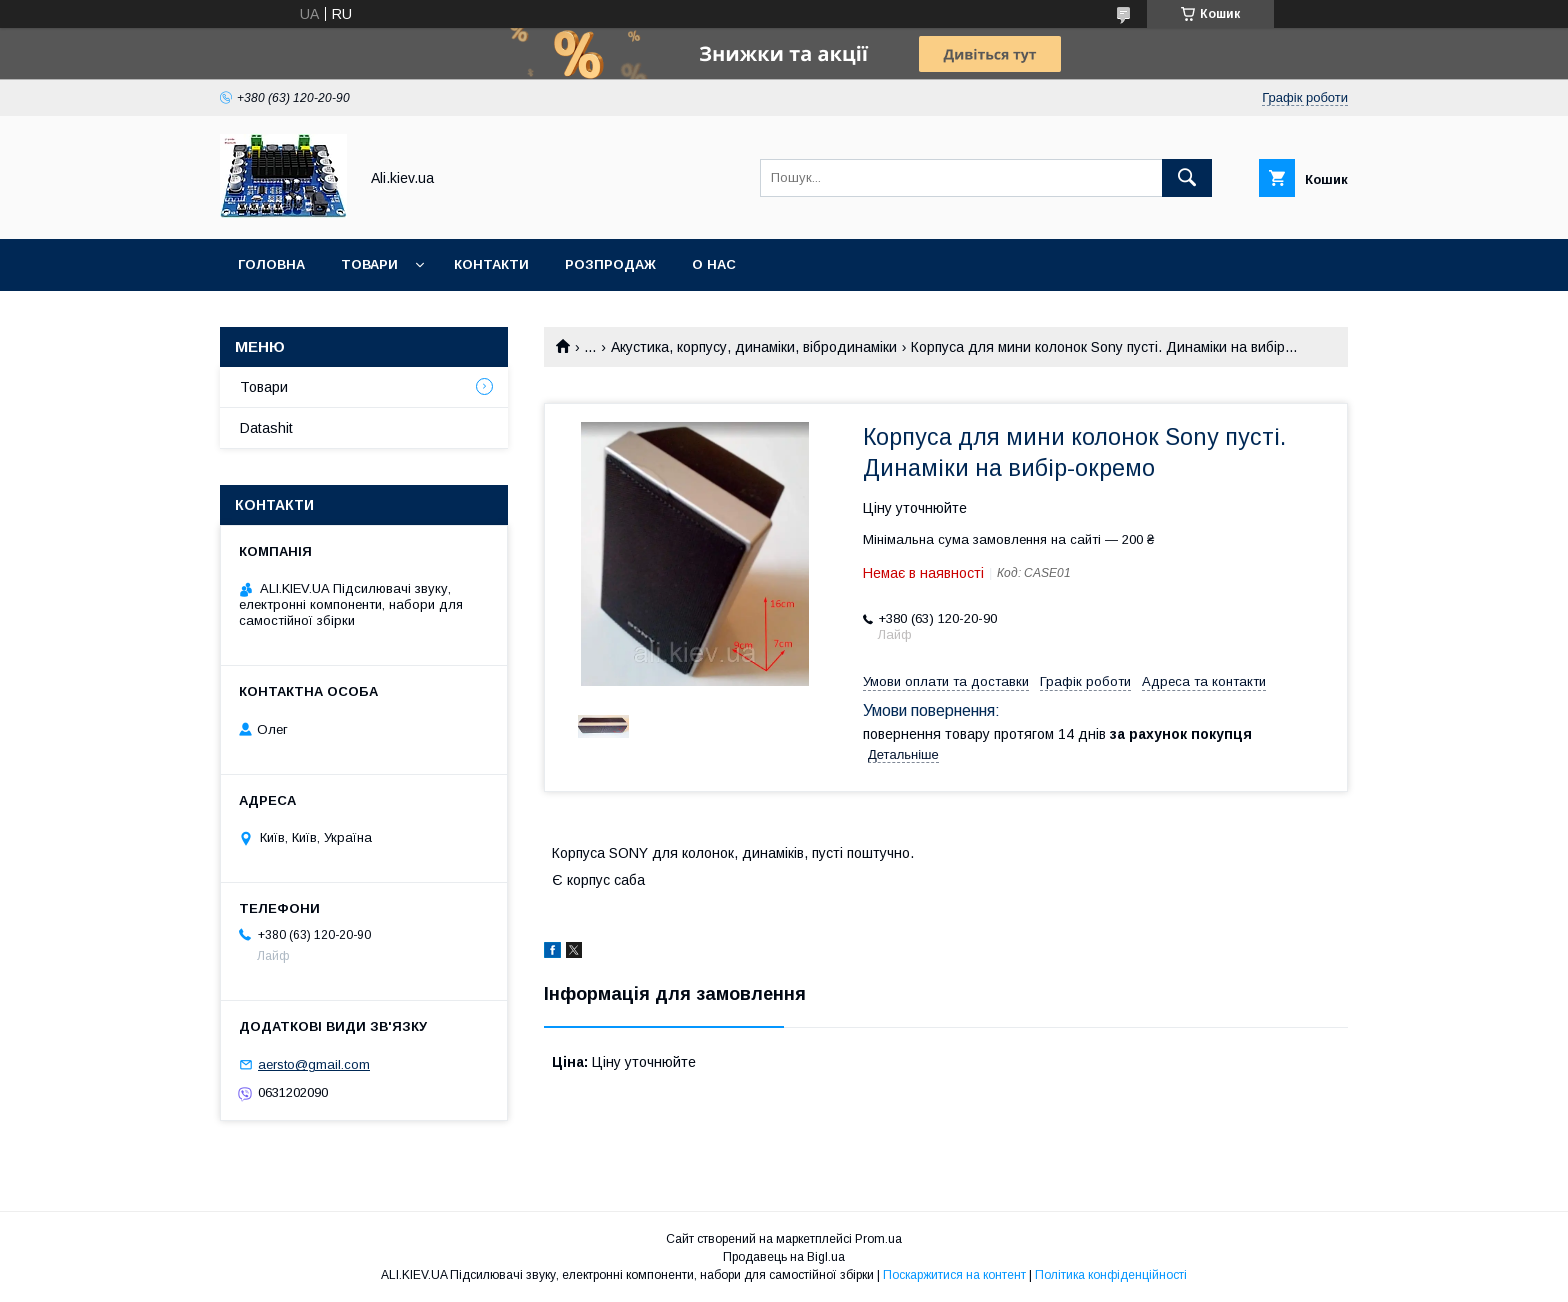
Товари (369, 264)
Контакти (491, 264)
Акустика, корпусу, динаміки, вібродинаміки (754, 347)
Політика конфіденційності (1111, 1275)
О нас (714, 264)
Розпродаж (610, 264)
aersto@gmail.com (314, 1064)
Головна (271, 264)
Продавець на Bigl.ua (784, 1257)
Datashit (266, 428)
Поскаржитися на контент (954, 1275)
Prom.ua (878, 1239)
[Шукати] (1187, 178)
